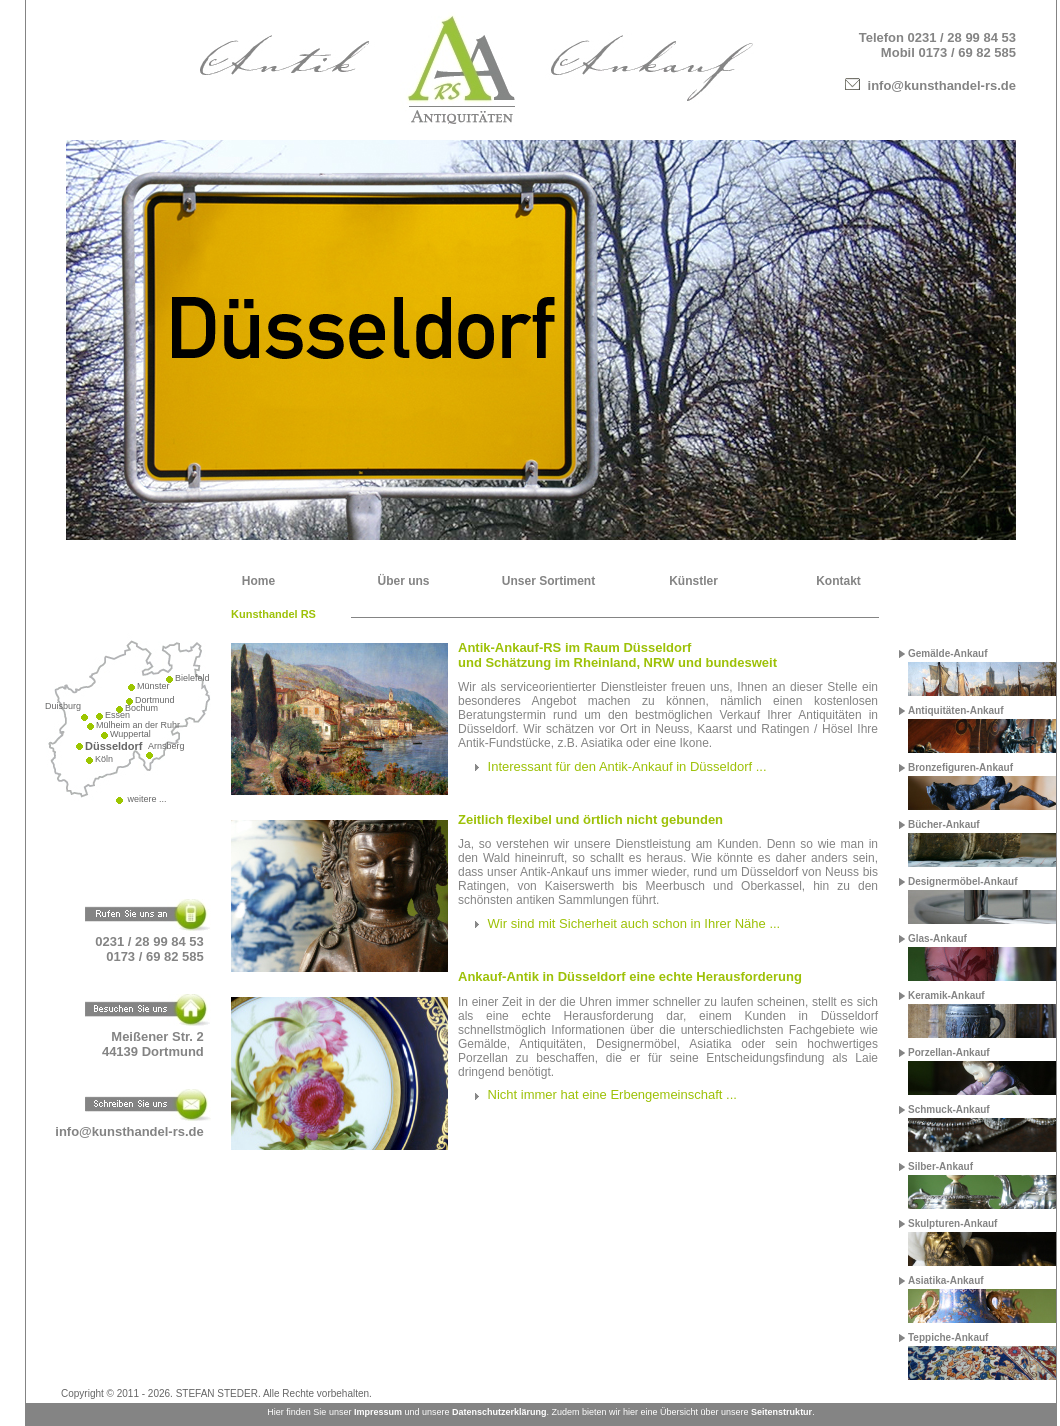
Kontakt (838, 581)
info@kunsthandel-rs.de (942, 85)
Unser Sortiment (548, 581)
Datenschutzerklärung (499, 1412)
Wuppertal (130, 734)
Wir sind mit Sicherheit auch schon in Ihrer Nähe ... (634, 923)
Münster (153, 686)
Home (258, 581)
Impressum (378, 1412)
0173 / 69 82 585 (967, 52)
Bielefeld (192, 678)
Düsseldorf (113, 746)
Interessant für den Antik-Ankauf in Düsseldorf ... (627, 766)
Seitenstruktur (781, 1412)
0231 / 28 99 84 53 (962, 37)
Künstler (693, 581)
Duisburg (63, 706)
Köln (104, 759)
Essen (117, 715)
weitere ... (146, 799)
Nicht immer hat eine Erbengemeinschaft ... (612, 1094)
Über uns (403, 581)
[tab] (668, 767)
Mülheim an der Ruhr (138, 725)
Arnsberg (166, 746)
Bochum (141, 708)
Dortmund (155, 700)
